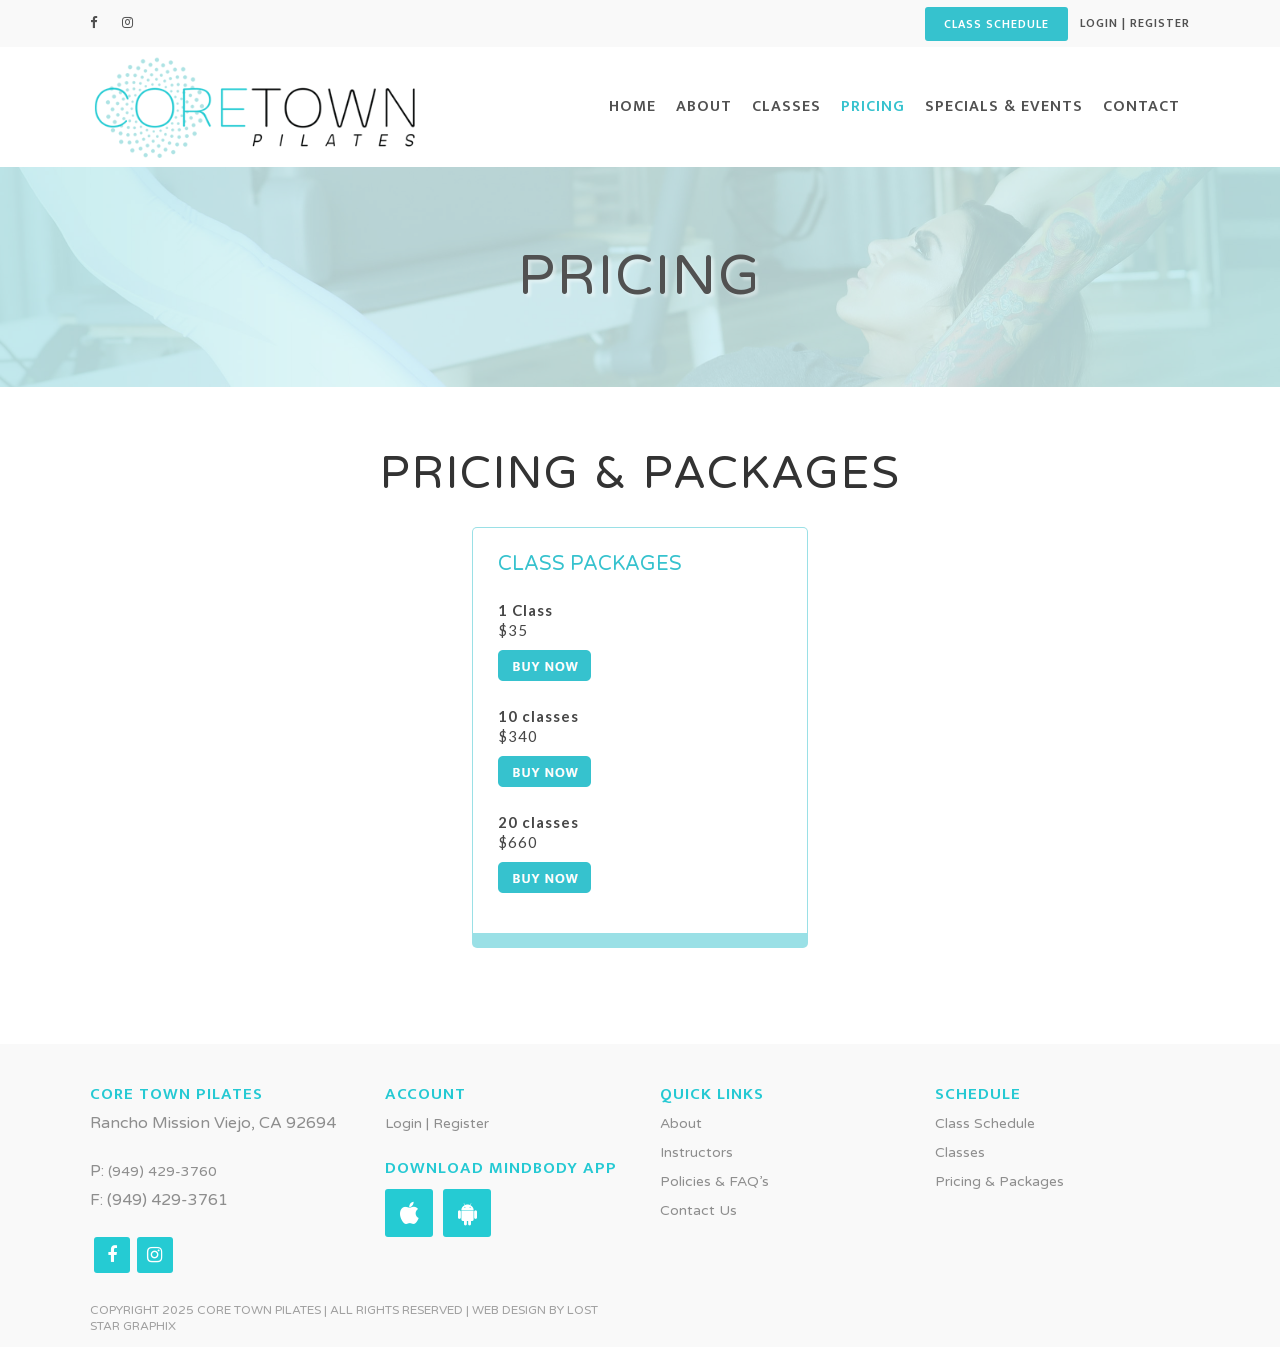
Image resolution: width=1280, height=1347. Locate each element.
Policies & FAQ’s (714, 1180)
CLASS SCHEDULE (996, 24)
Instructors (696, 1151)
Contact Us (698, 1209)
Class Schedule (985, 1122)
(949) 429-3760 (162, 1170)
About (681, 1122)
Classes (960, 1151)
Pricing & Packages (999, 1180)
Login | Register (1135, 23)
